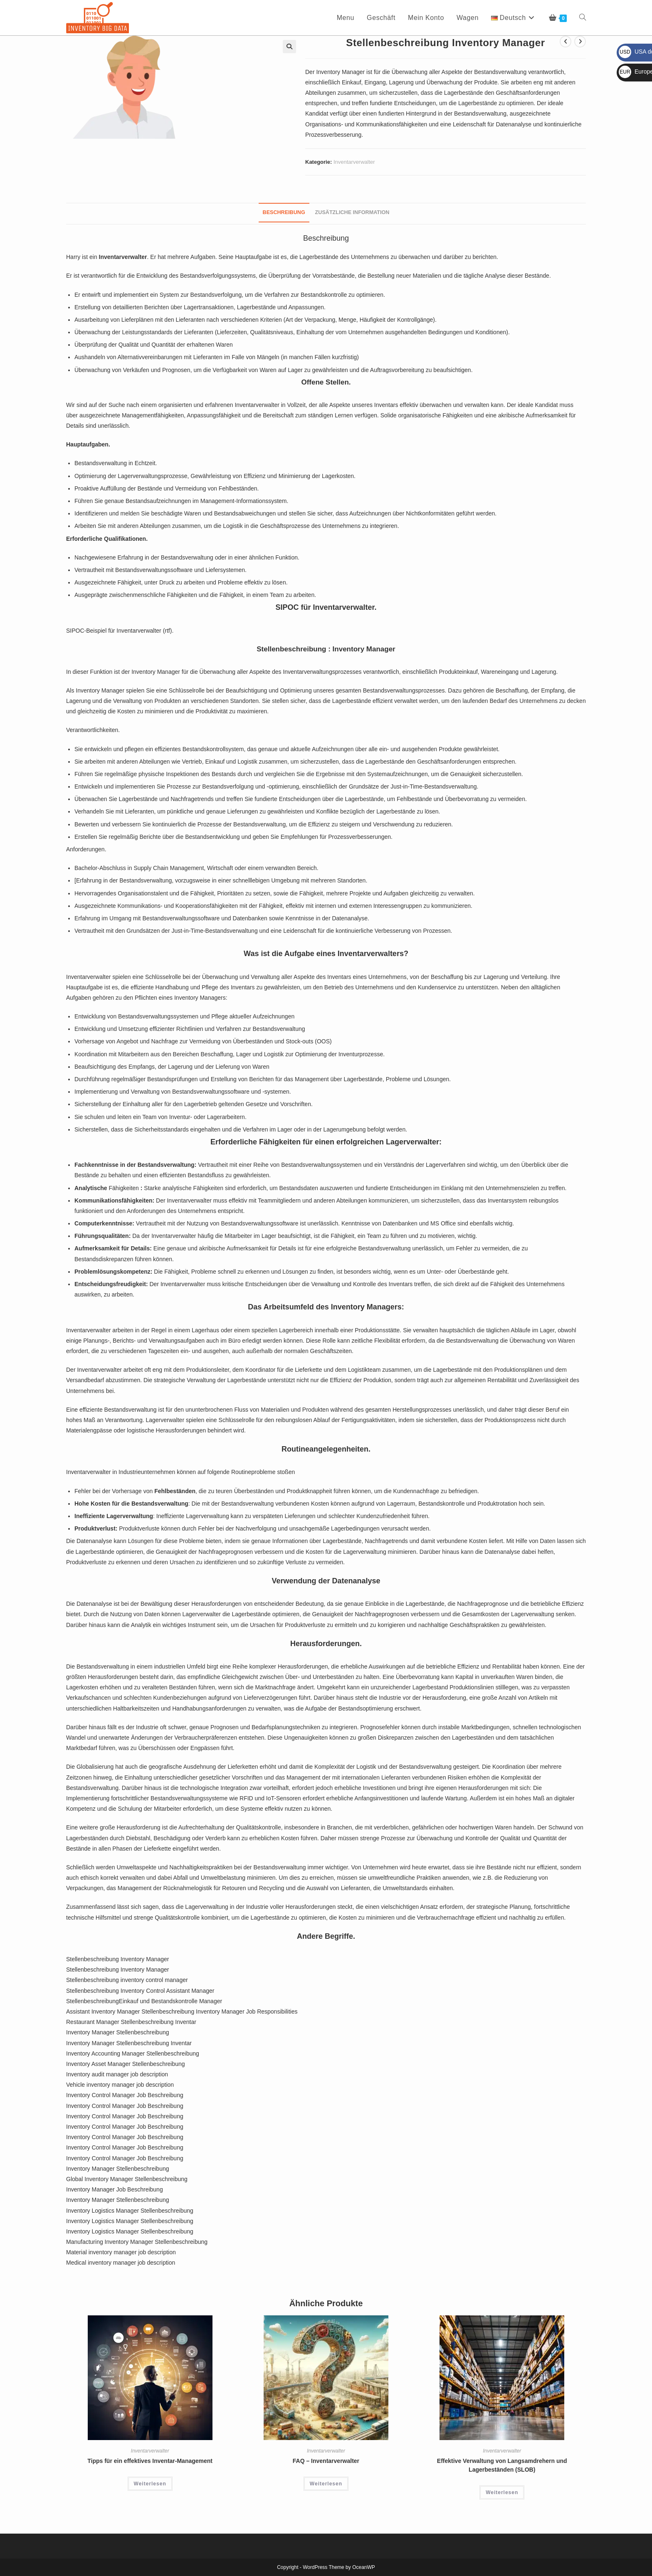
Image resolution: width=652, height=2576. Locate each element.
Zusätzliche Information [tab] (352, 212)
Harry (73, 257)
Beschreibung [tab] (284, 212)
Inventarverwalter (354, 162)
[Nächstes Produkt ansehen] (580, 41)
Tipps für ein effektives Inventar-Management (149, 2461)
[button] (289, 46)
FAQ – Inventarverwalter (326, 2461)
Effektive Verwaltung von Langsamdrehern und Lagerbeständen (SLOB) (502, 2465)
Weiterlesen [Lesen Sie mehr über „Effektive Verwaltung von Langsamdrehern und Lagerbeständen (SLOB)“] (502, 2492)
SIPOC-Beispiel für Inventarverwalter (113, 630)
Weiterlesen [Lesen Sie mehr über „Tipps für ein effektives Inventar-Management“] (150, 2484)
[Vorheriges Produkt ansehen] (565, 41)
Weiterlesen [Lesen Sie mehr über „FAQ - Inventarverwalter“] (326, 2484)
